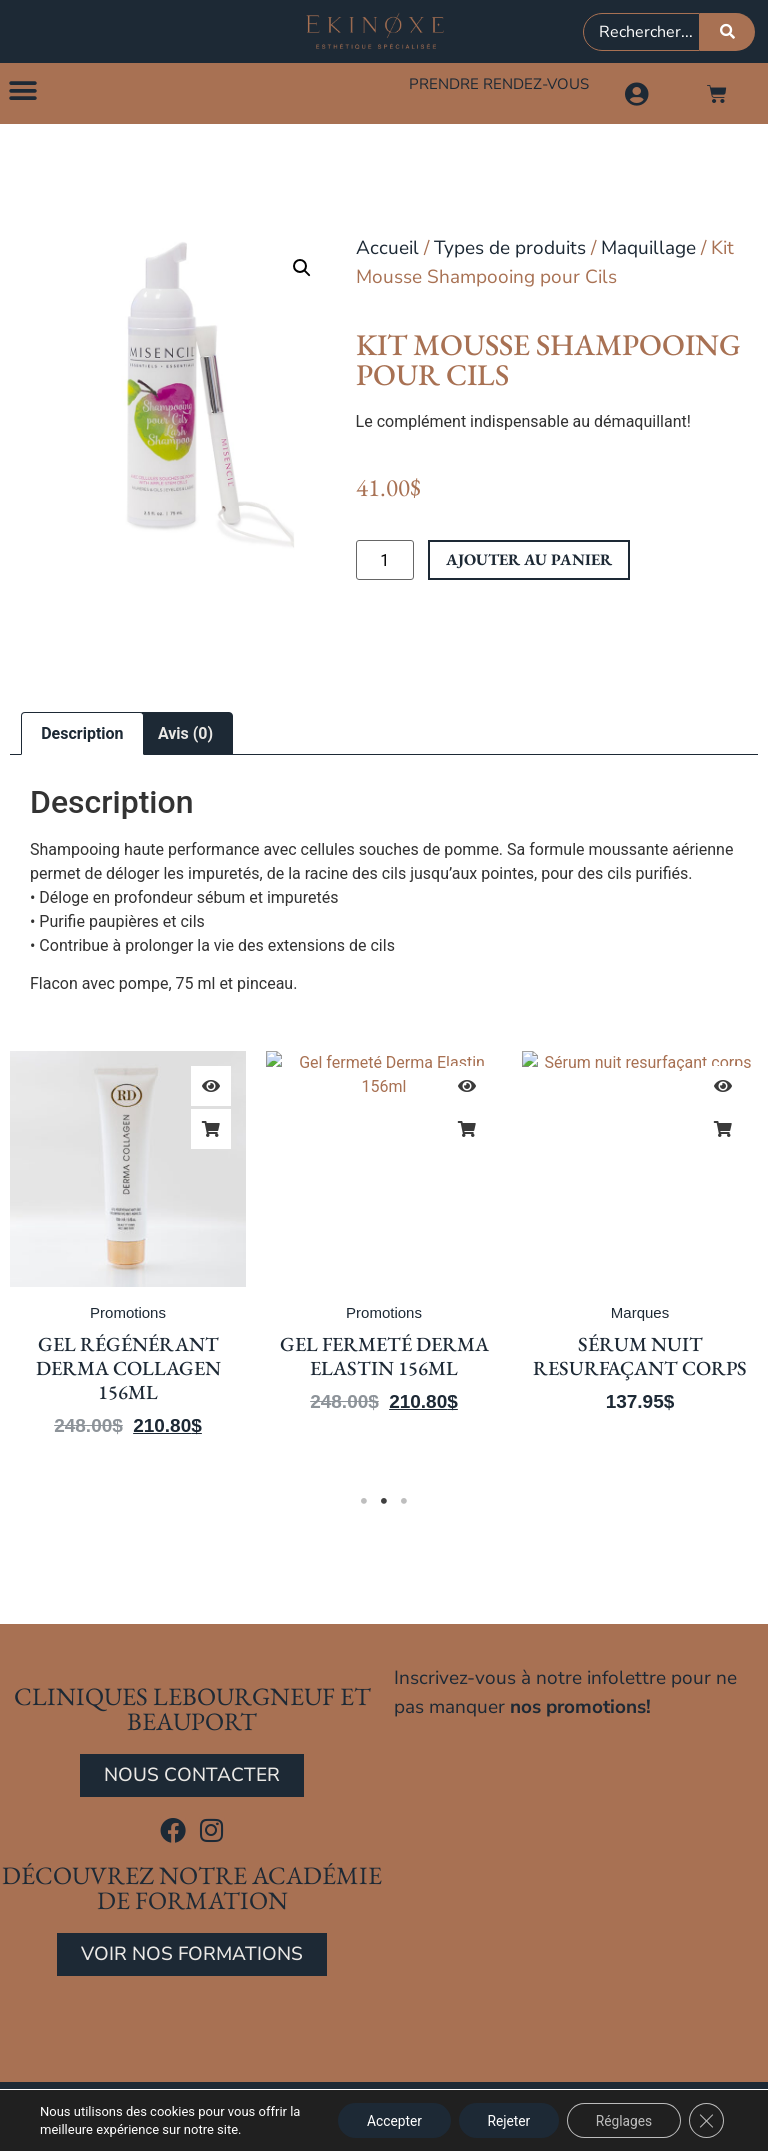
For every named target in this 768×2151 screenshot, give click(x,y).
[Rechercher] (727, 32)
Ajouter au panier (529, 562)
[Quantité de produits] (385, 563)
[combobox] (641, 32)
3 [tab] (404, 1504)
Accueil (387, 251)
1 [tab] (364, 1504)
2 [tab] (384, 1504)
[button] (22, 92)
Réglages (621, 2120)
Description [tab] (82, 736)
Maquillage (648, 251)
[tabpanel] (128, 1261)
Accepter (385, 2120)
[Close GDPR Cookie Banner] (706, 2120)
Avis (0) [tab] (185, 736)
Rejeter (503, 2120)
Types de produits (510, 251)
